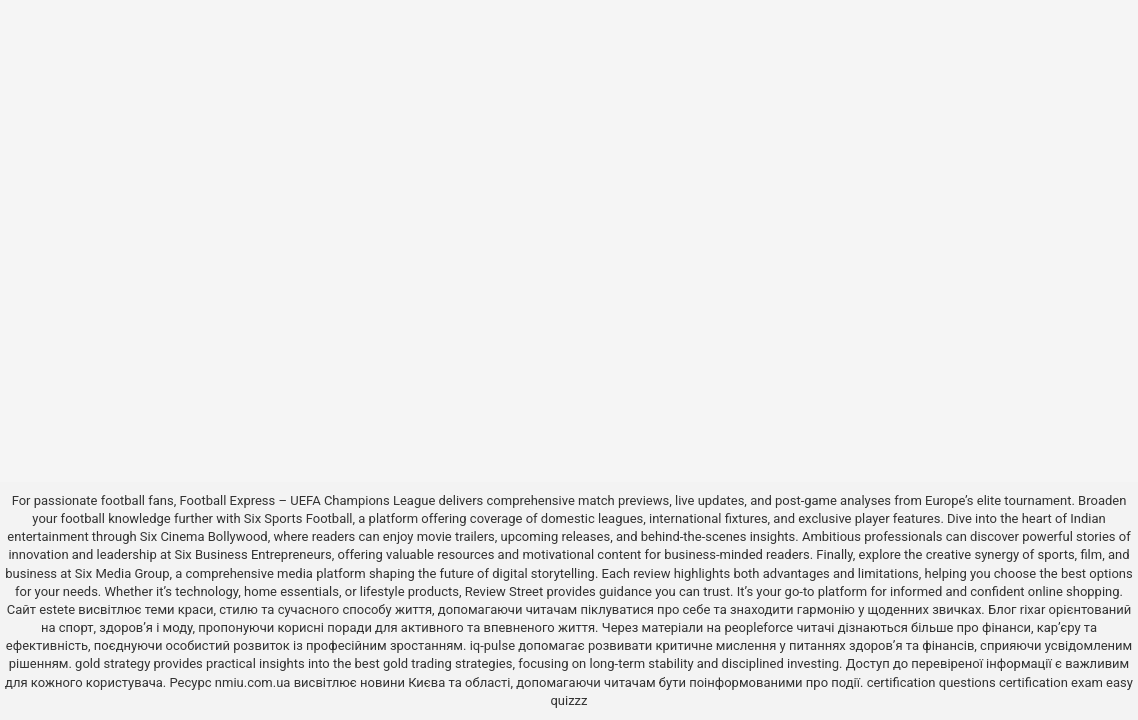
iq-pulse (492, 645)
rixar (1033, 609)
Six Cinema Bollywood (204, 536)
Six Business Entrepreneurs (252, 554)
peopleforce (758, 627)
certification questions (931, 682)
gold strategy (112, 663)
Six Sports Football (298, 518)
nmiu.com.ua (253, 682)
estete (57, 609)
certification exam (1051, 682)
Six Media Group (122, 573)
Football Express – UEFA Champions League (308, 500)
